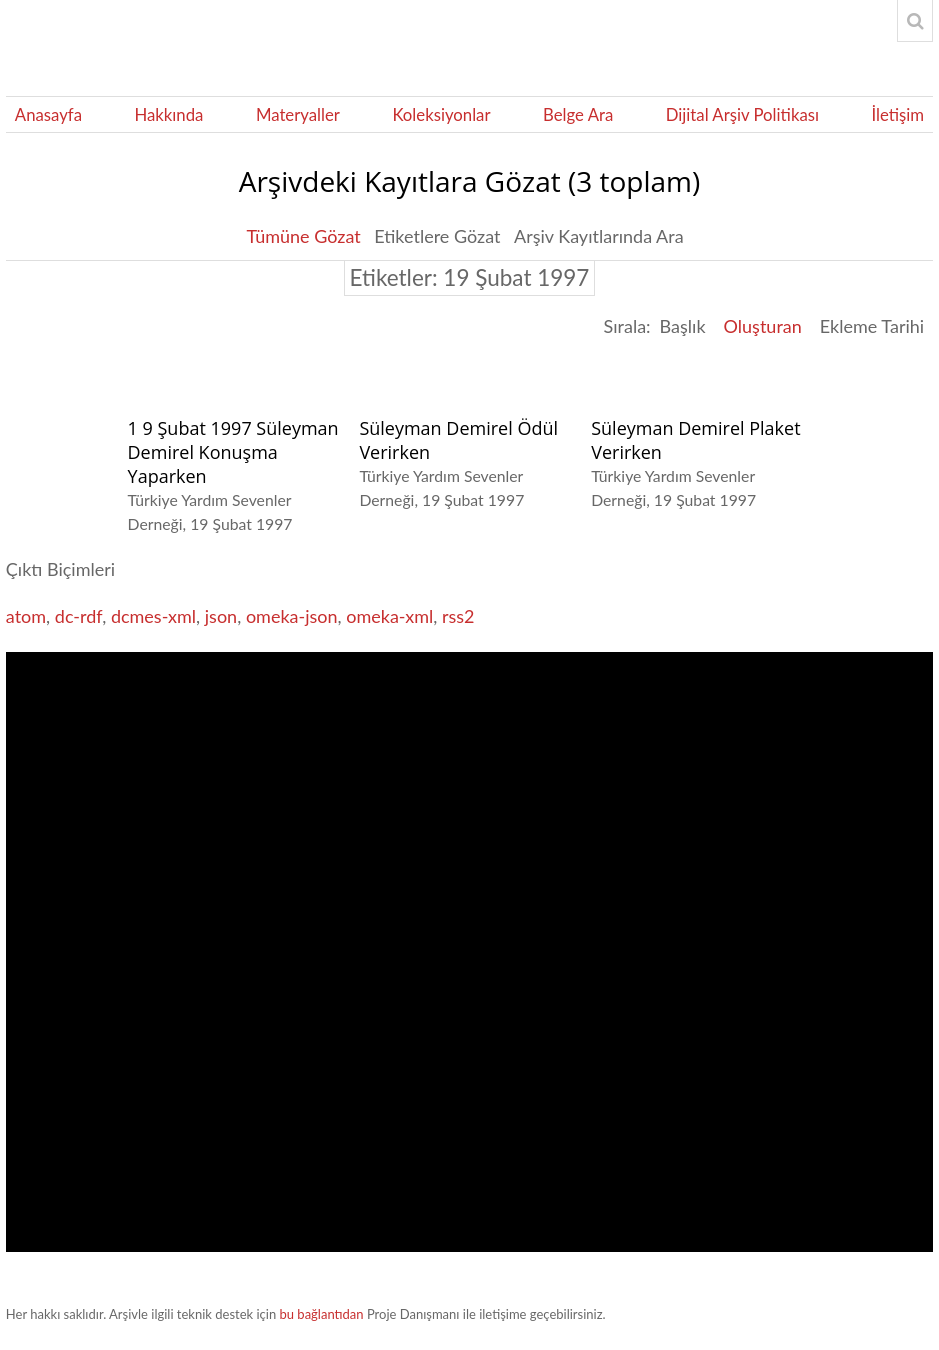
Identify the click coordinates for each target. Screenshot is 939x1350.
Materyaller (298, 114)
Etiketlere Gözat (437, 236)
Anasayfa (48, 114)
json (221, 616)
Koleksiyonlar (441, 114)
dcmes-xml (153, 616)
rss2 (458, 616)
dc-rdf (78, 616)
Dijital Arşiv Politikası (742, 114)
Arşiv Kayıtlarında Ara (599, 236)
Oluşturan (763, 326)
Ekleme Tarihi (872, 326)
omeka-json (292, 616)
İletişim (897, 114)
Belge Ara (578, 114)
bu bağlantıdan (322, 1314)
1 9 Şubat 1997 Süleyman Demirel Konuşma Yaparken (233, 452)
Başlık (683, 326)
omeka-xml (389, 616)
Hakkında (168, 114)
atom (26, 616)
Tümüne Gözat (303, 236)
